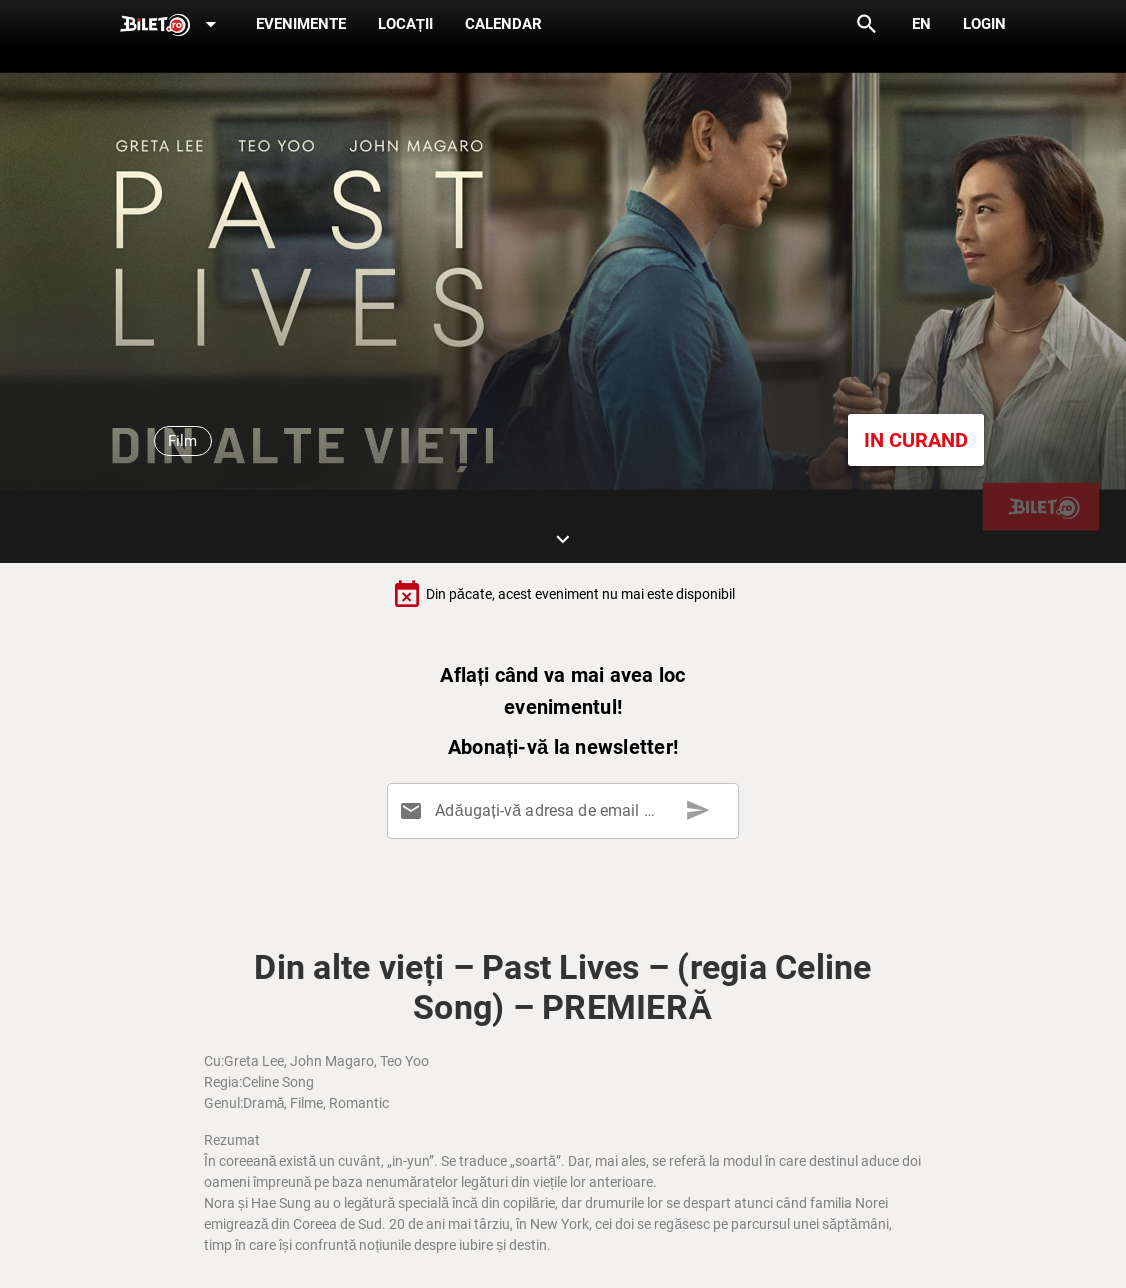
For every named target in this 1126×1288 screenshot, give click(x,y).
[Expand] (172, 25)
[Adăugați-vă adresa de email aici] (567, 811)
